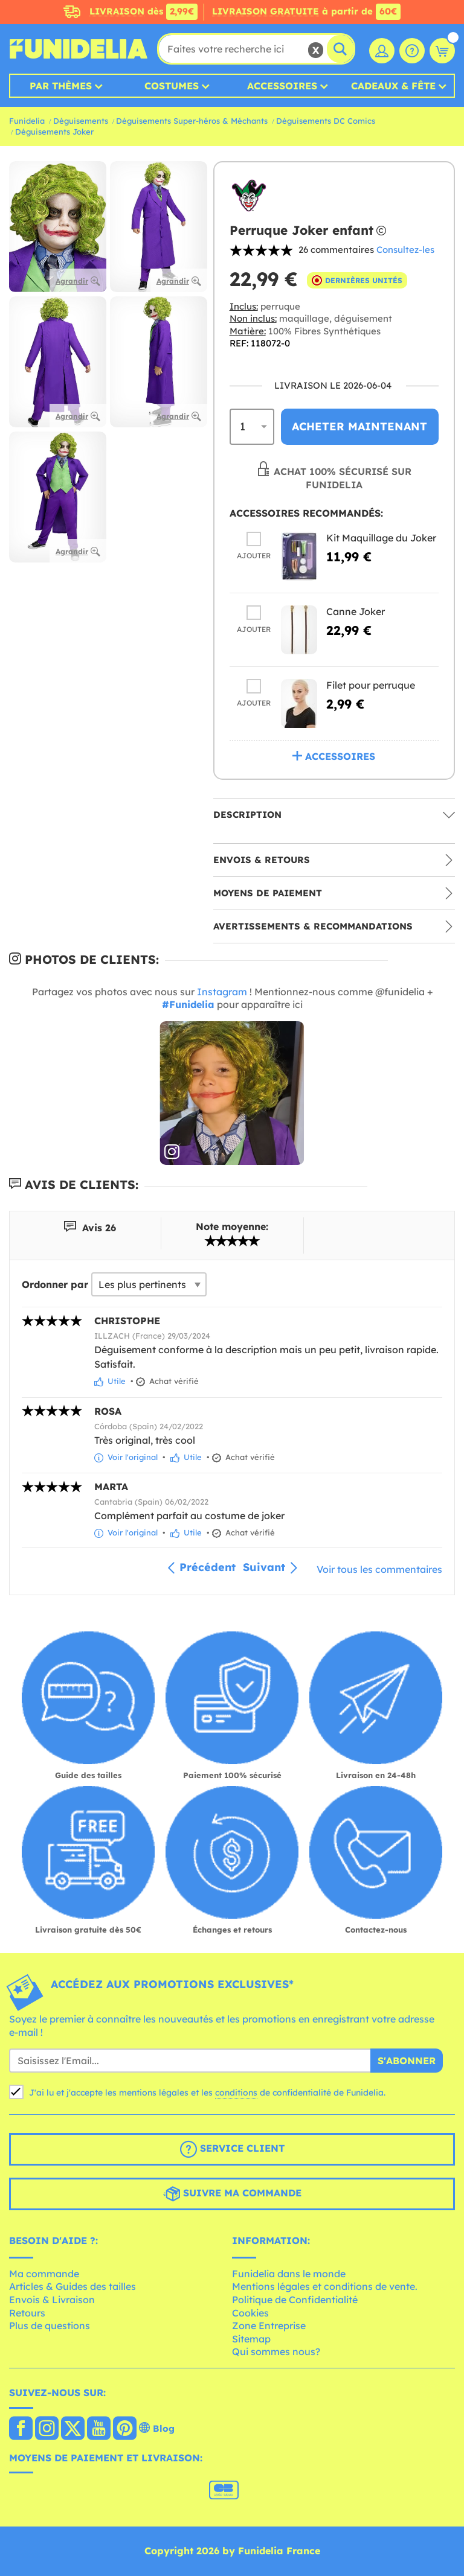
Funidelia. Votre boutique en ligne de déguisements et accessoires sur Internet (78, 49)
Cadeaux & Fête (393, 86)
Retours (27, 2313)
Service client (232, 2149)
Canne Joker (355, 611)
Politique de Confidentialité (295, 2300)
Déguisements (80, 121)
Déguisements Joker (54, 131)
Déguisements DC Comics (325, 121)
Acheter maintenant (359, 426)
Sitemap (251, 2339)
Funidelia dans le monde (289, 2274)
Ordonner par (55, 1284)
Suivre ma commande (232, 2193)
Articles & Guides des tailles (72, 2286)
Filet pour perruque (370, 685)
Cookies (250, 2313)
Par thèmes (61, 86)
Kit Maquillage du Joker (381, 538)
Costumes (171, 86)
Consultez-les (405, 249)
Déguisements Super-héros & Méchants (192, 121)
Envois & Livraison (52, 2300)
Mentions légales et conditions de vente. (324, 2286)
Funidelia (27, 121)
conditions (236, 2092)
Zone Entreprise (269, 2325)
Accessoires (282, 86)
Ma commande (44, 2274)
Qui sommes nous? (276, 2351)
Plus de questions (49, 2325)
